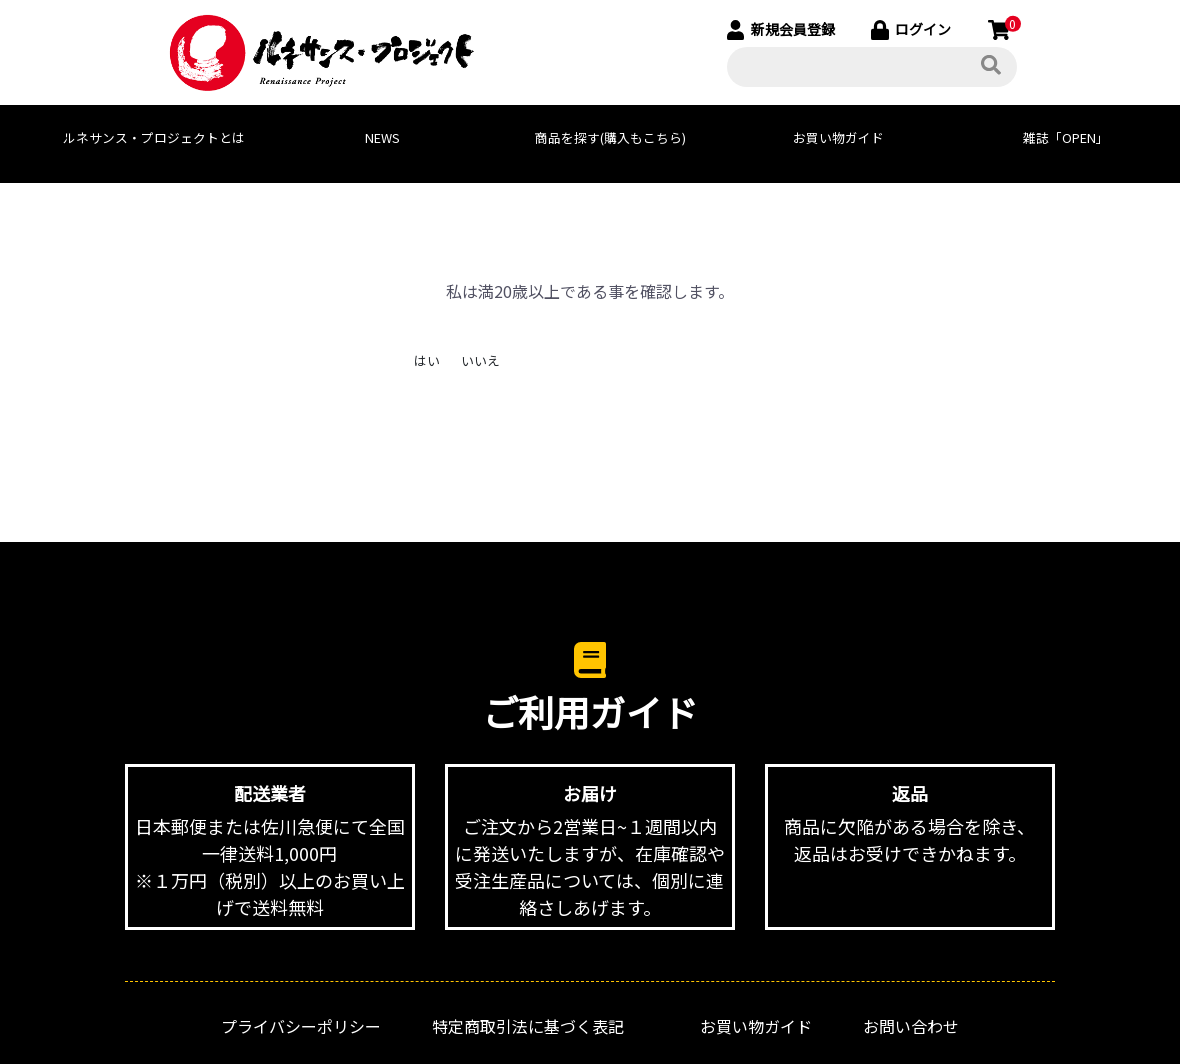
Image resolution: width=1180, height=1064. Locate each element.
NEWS (382, 137)
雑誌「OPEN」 (1066, 137)
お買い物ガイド (838, 137)
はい (427, 360)
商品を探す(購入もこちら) (610, 137)
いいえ (480, 360)
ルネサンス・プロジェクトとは (154, 137)
